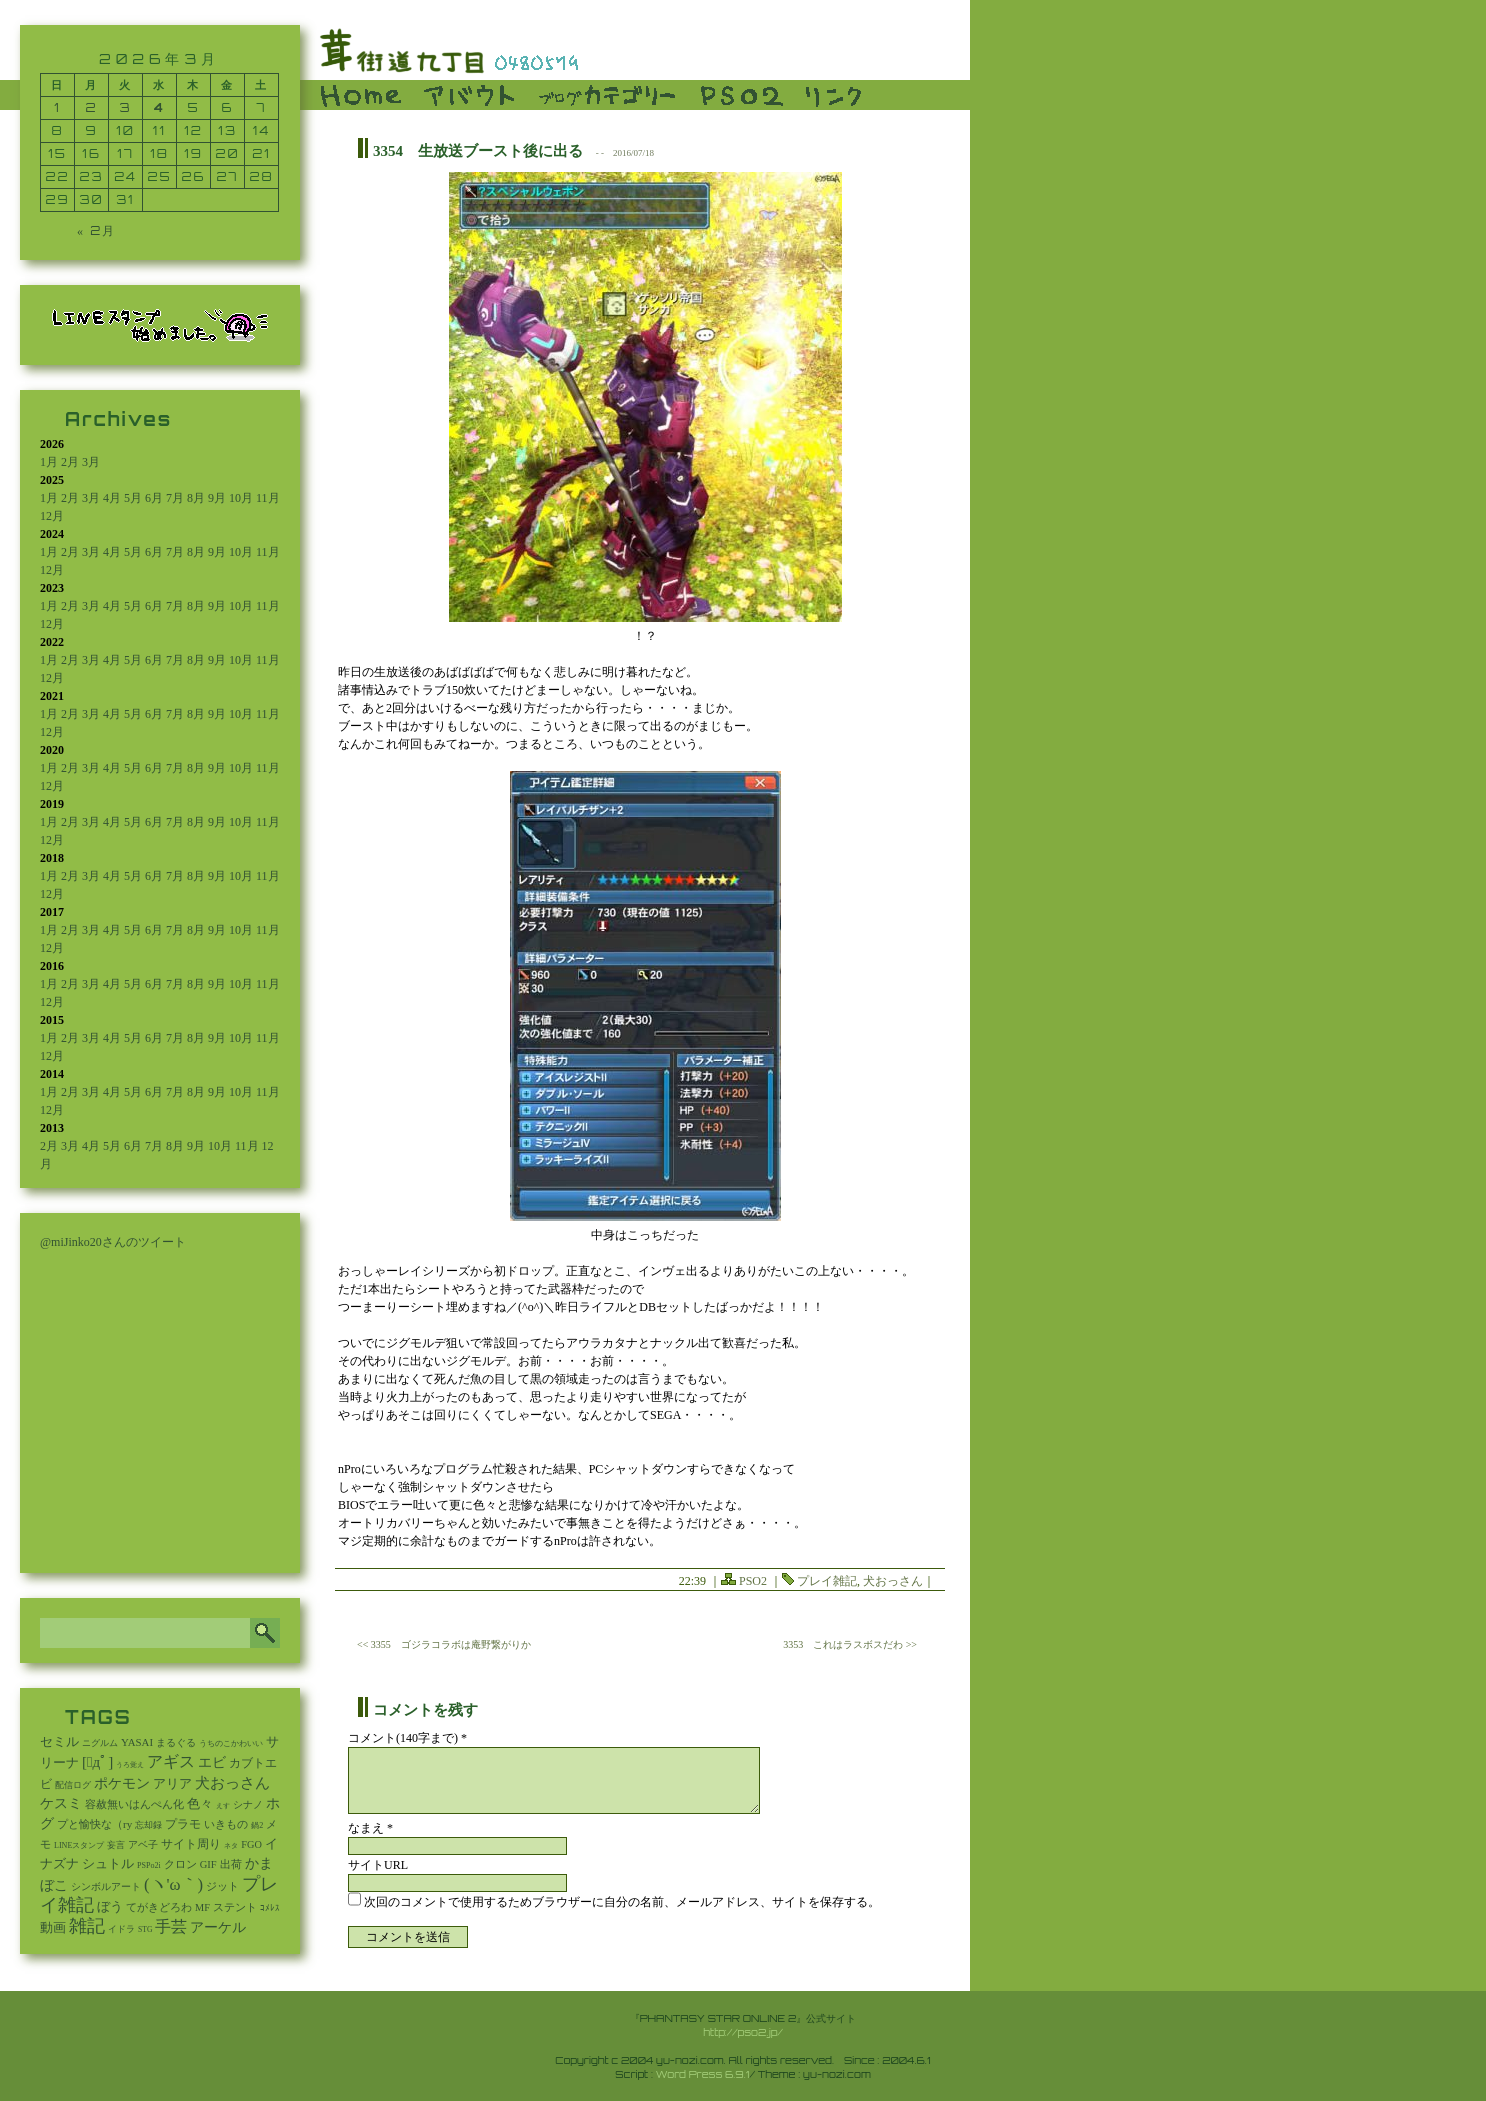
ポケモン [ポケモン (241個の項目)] (122, 1783)
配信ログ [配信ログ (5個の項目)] (73, 1785)
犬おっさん (893, 1581)
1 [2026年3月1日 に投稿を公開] (57, 107)
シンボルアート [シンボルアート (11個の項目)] (106, 1886)
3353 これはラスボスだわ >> (850, 1644)
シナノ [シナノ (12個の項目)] (248, 1804)
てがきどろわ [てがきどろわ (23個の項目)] (159, 1907)
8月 (196, 498)
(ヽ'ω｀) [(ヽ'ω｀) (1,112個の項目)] (173, 1884)
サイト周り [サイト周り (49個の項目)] (191, 1844)
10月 (241, 498)
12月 (52, 516)
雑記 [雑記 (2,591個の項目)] (87, 1926)
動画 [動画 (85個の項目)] (53, 1928)
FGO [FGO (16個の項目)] (251, 1844)
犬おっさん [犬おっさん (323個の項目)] (232, 1783)
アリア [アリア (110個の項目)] (172, 1783)
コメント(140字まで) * (407, 1738)
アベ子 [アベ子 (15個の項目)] (143, 1844)
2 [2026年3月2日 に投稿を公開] (92, 107)
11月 (268, 498)
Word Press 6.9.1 (703, 2074)
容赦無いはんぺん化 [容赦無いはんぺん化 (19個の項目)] (134, 1804)
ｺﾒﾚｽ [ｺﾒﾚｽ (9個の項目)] (270, 1908)
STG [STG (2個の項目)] (145, 1929)
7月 (175, 498)
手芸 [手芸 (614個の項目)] (171, 1926)
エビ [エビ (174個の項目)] (212, 1762)
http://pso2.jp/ (742, 2032)
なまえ (370, 1828)
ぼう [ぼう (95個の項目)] (110, 1906)
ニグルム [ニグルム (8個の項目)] (100, 1743)
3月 (91, 462)
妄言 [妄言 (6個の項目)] (116, 1845)
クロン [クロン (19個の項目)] (180, 1864)
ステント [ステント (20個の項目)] (235, 1907)
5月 (133, 498)
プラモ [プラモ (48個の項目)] (183, 1824)
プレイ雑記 (827, 1581)
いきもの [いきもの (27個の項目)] (226, 1824)
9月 (217, 498)
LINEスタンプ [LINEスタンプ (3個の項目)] (79, 1845)
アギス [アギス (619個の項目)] (171, 1761)
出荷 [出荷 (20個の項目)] (231, 1864)
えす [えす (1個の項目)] (223, 1806)
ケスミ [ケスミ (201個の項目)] (61, 1803)
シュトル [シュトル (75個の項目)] (108, 1864)
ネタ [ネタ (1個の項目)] (231, 1846)
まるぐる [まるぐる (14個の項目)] (176, 1742)
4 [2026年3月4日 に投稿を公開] (159, 107)
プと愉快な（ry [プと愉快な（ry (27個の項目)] (94, 1824)
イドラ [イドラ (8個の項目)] (121, 1929)
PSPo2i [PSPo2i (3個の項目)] (149, 1865)
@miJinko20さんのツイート (113, 1242)
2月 (70, 462)
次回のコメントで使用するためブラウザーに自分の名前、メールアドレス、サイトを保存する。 (622, 1902)
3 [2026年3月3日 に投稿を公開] (126, 107)
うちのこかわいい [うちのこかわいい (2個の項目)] (231, 1743)
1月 (49, 462)
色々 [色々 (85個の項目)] (200, 1804)
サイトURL (378, 1865)
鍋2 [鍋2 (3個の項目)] (257, 1825)
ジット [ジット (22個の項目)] (222, 1886)
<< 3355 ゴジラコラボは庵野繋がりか (444, 1644)
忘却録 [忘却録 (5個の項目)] (148, 1825)
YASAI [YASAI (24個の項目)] (137, 1742)
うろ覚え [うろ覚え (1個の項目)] (130, 1765)
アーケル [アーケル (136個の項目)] (218, 1927)
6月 (154, 498)
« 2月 (96, 230)
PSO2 (753, 1581)
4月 (112, 498)
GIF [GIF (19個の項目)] (208, 1864)
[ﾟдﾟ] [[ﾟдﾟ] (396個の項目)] (97, 1762)
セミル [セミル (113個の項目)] (59, 1741)
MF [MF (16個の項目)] (202, 1907)
